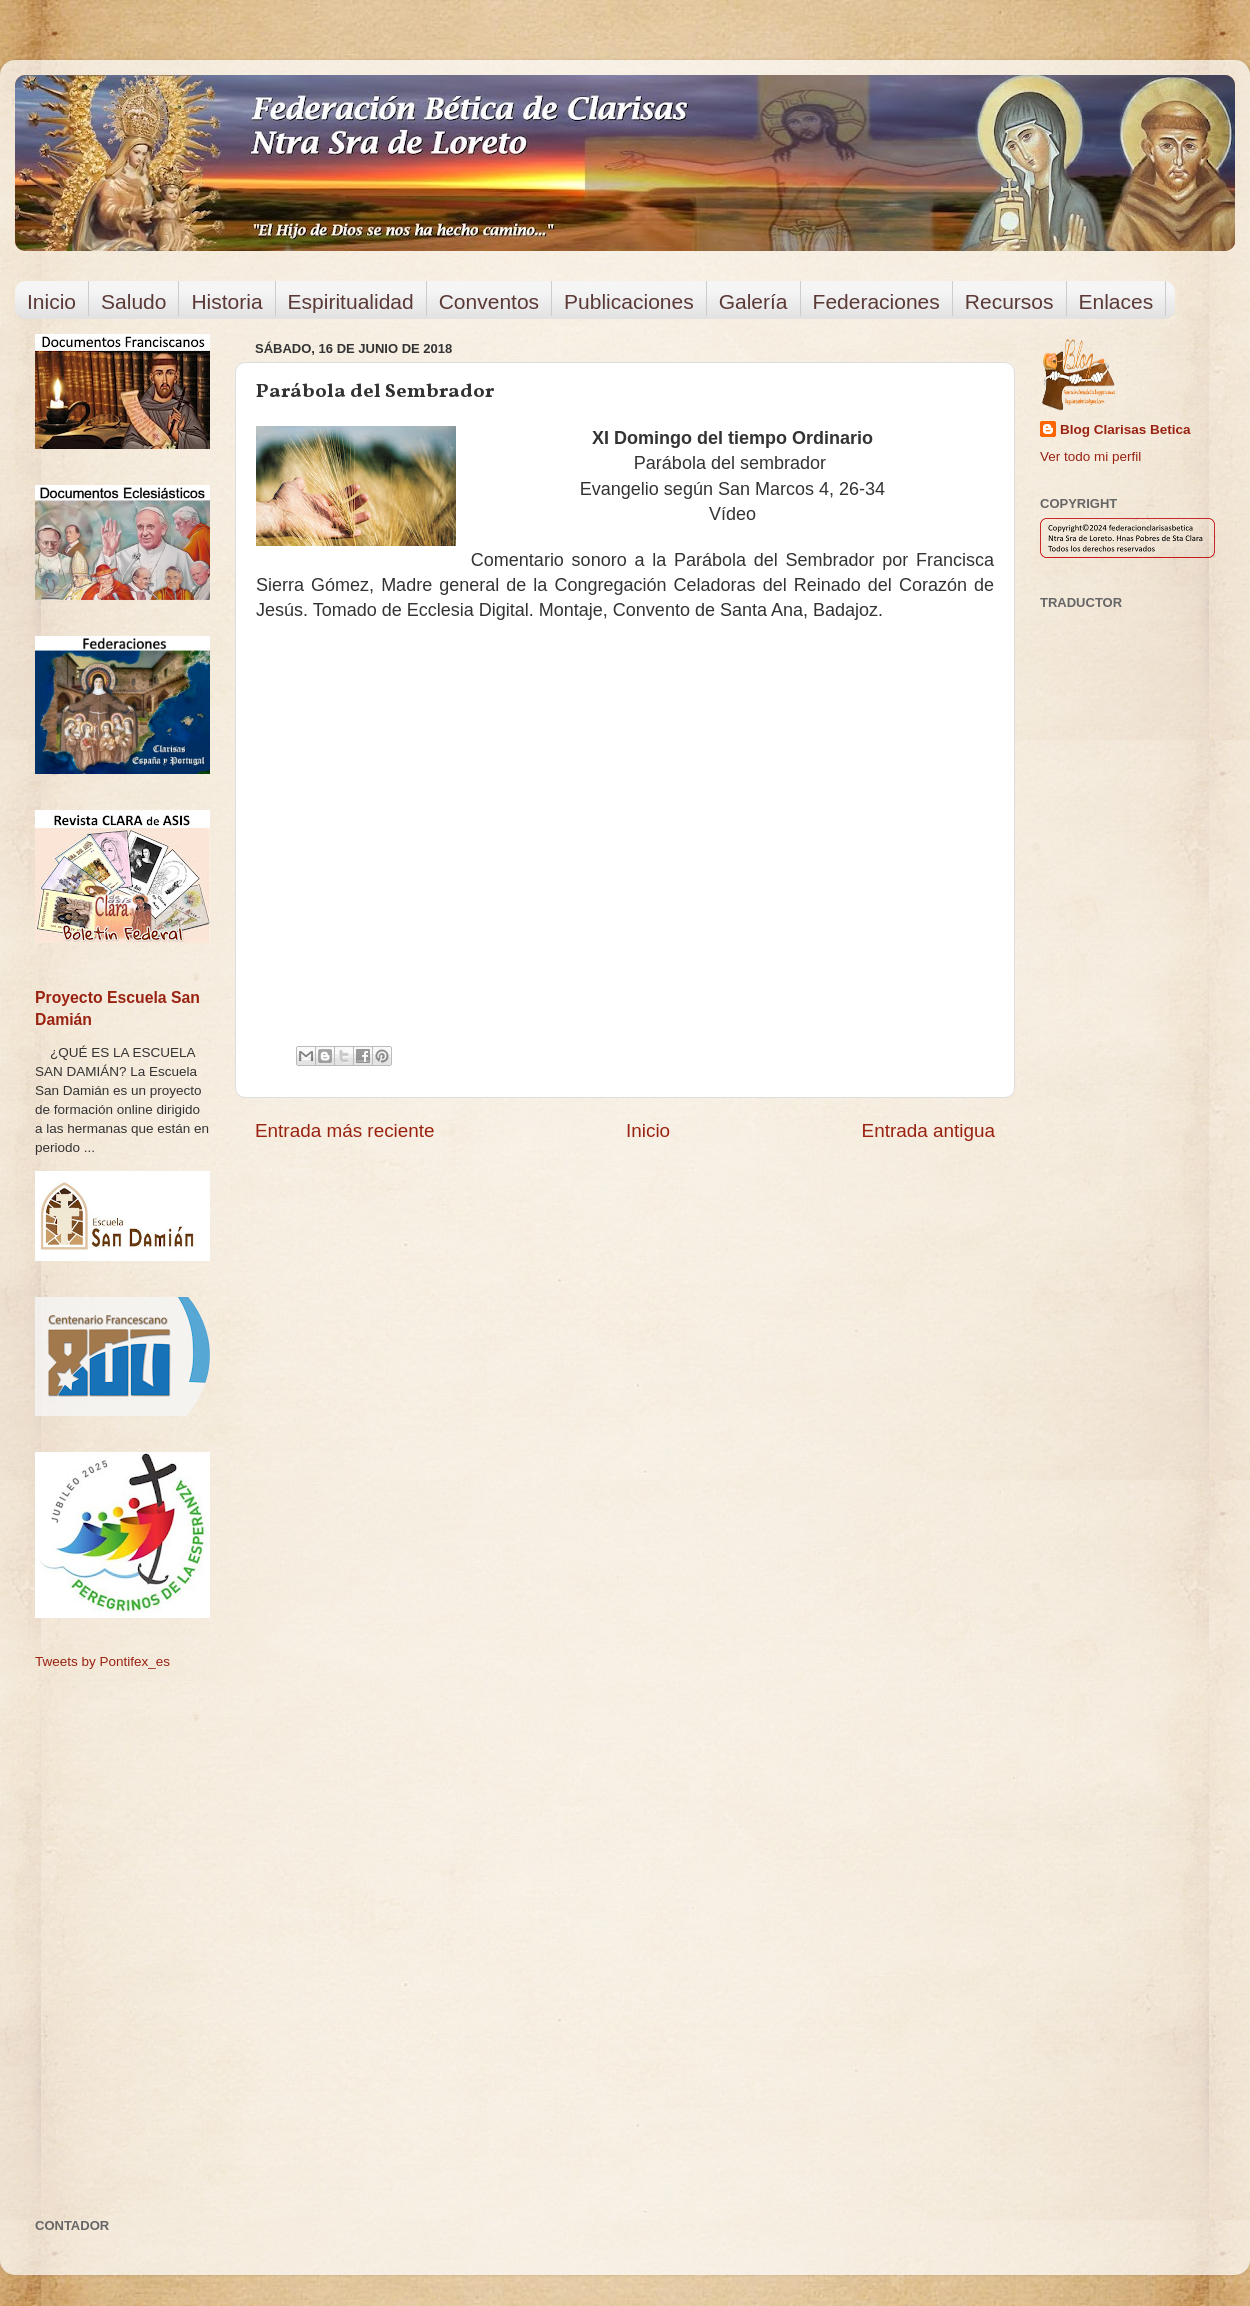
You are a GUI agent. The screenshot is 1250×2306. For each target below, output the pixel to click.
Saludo (133, 301)
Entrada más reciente (345, 1130)
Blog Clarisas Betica (1125, 429)
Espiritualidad (351, 301)
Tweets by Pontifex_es (102, 1661)
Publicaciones (629, 301)
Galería (753, 301)
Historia (226, 301)
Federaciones (876, 301)
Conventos (489, 301)
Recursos (1009, 301)
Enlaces (1116, 301)
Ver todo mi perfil (1090, 456)
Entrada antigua (928, 1130)
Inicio (51, 301)
